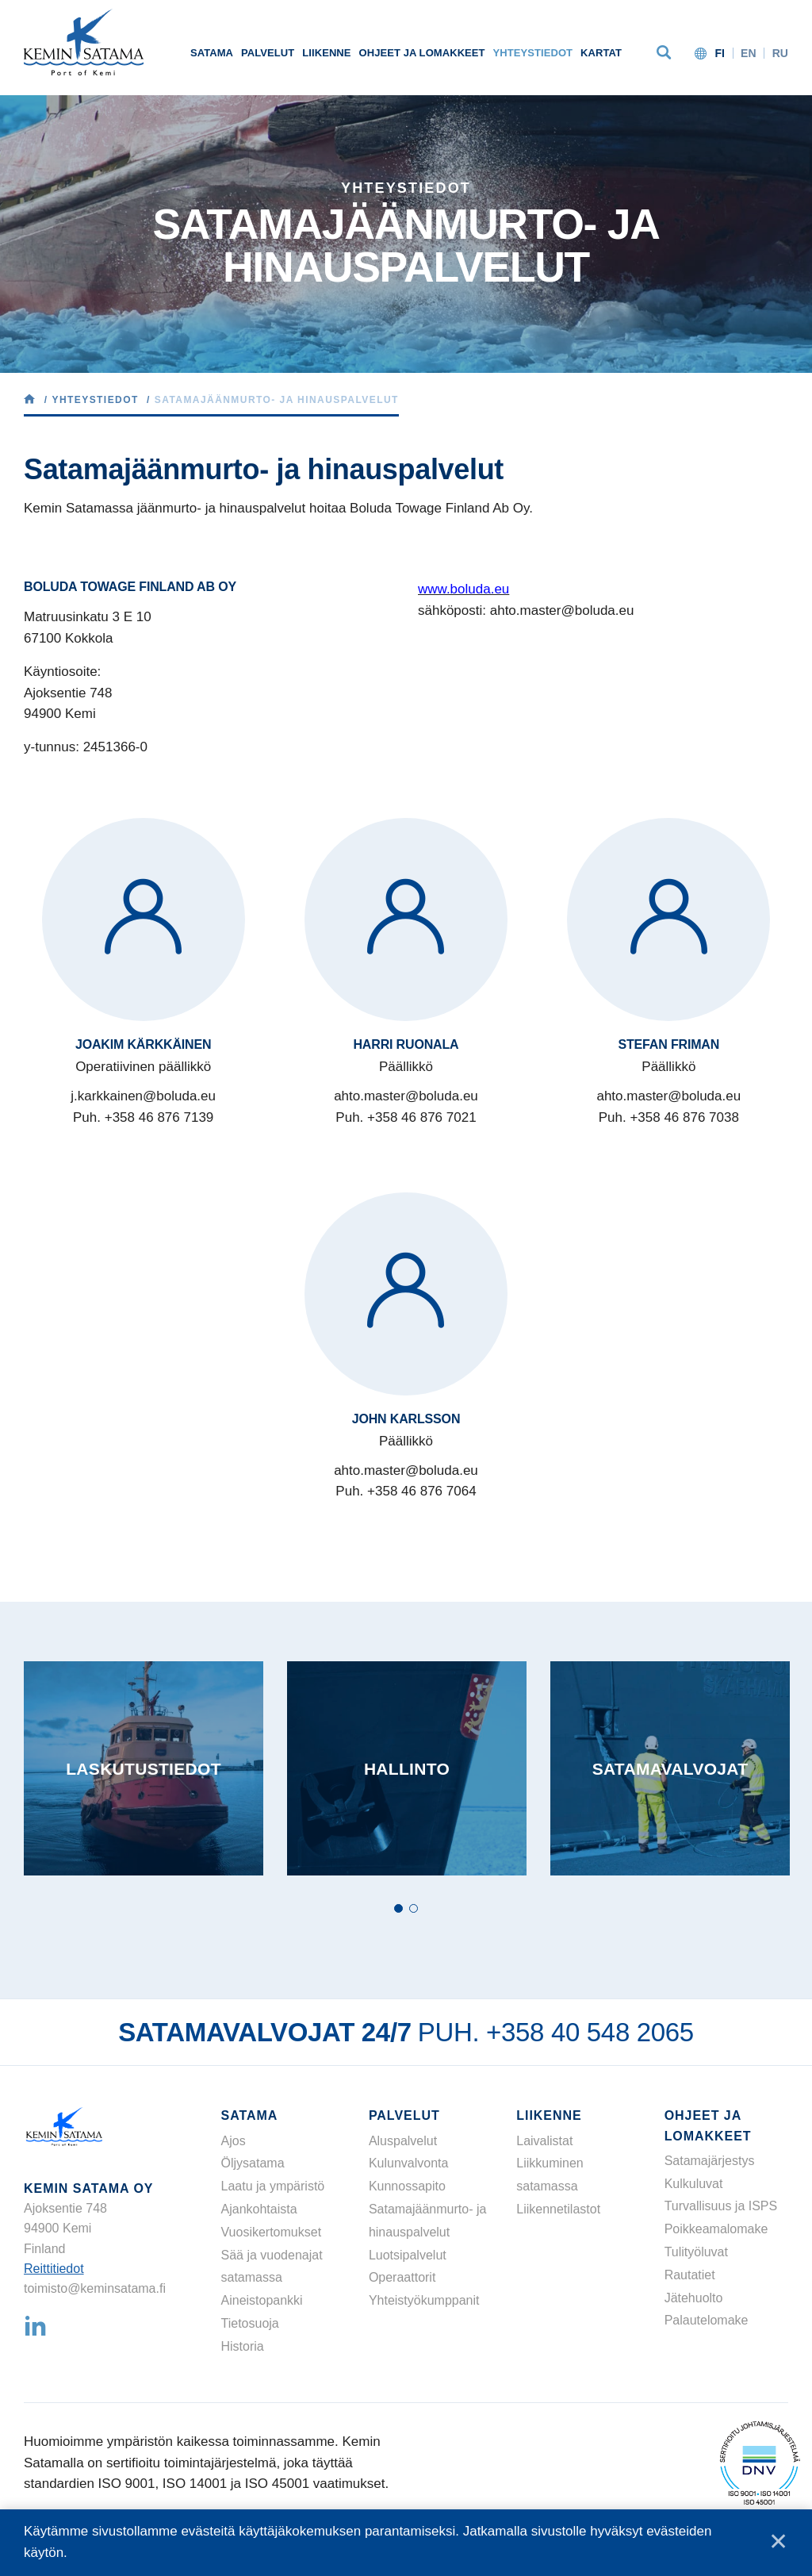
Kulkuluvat (694, 2183)
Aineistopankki (262, 2300)
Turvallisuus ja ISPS (721, 2206)
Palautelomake (707, 2320)
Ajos (233, 2141)
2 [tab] (413, 1908)
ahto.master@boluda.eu (406, 1096)
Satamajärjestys (710, 2160)
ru (780, 53)
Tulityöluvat (696, 2252)
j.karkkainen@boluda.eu (143, 1096)
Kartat (601, 53)
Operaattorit (402, 2277)
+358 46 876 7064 (422, 1491)
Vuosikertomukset (271, 2232)
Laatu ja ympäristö (273, 2186)
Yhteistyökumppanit (424, 2300)
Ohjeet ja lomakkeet (422, 53)
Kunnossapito (407, 2186)
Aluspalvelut (403, 2141)
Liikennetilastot (558, 2209)
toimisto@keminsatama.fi (95, 2288)
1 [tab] (398, 1908)
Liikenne (326, 53)
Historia (242, 2346)
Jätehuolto (694, 2298)
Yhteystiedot (533, 53)
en (748, 53)
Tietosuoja (250, 2323)
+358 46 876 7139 (159, 1117)
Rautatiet (690, 2275)
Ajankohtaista (259, 2209)
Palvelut (267, 53)
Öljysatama (253, 2163)
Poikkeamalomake (716, 2229)
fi (719, 53)
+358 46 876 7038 (684, 1117)
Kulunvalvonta (409, 2163)
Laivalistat (544, 2141)
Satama (211, 53)
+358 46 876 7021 (422, 1117)
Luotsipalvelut (407, 2255)
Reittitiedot (54, 2268)
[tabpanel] (143, 1768)
